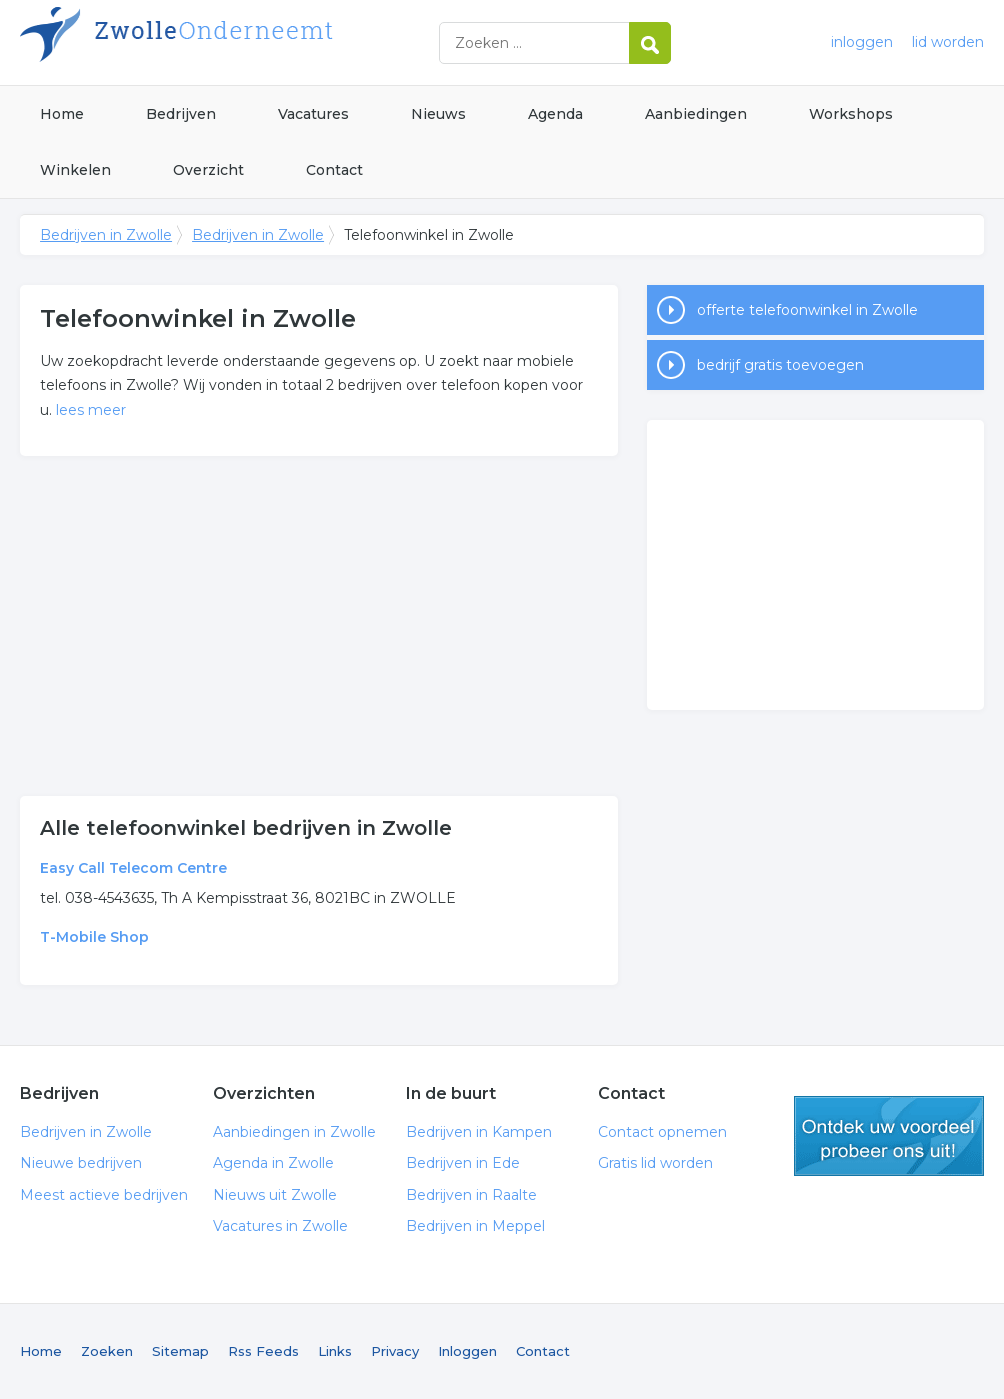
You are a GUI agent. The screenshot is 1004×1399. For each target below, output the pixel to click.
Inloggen (467, 1351)
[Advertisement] (319, 626)
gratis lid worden (889, 1136)
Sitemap (180, 1351)
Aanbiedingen (696, 114)
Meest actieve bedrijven (104, 1195)
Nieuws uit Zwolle (275, 1195)
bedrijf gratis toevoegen (780, 365)
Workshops (851, 114)
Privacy (395, 1351)
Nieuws (438, 114)
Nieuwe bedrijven (81, 1163)
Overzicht (208, 170)
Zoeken (107, 1351)
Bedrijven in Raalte (471, 1195)
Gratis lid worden (655, 1163)
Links (335, 1351)
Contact (334, 170)
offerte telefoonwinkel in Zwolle (807, 310)
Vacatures (313, 114)
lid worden (948, 42)
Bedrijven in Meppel (475, 1226)
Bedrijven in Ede (463, 1163)
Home (62, 114)
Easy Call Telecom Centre (133, 868)
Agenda (555, 114)
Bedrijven (181, 114)
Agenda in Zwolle (273, 1163)
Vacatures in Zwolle (280, 1226)
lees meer (91, 410)
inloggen (862, 42)
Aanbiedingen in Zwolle (294, 1132)
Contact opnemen (662, 1132)
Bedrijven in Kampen (479, 1132)
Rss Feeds (263, 1351)
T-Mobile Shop (94, 937)
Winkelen (75, 170)
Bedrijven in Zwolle (270, 42)
